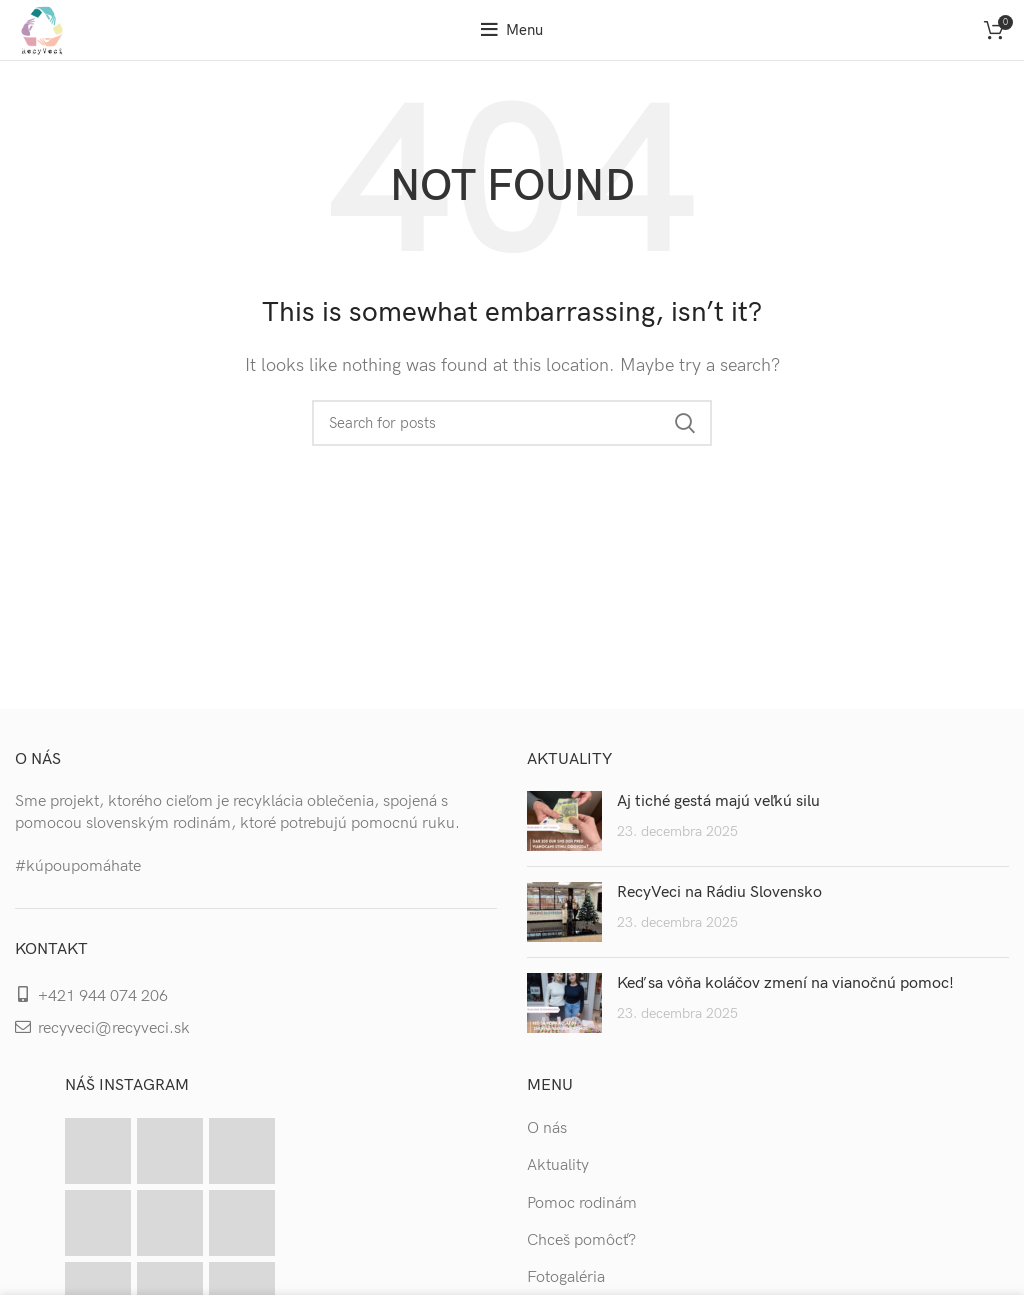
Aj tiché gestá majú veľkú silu (718, 801)
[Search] (512, 423)
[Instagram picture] (98, 1151)
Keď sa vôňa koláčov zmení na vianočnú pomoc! (785, 983)
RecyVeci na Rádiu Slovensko (719, 892)
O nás (547, 1128)
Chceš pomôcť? (581, 1240)
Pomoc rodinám (582, 1203)
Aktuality (558, 1165)
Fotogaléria (566, 1277)
